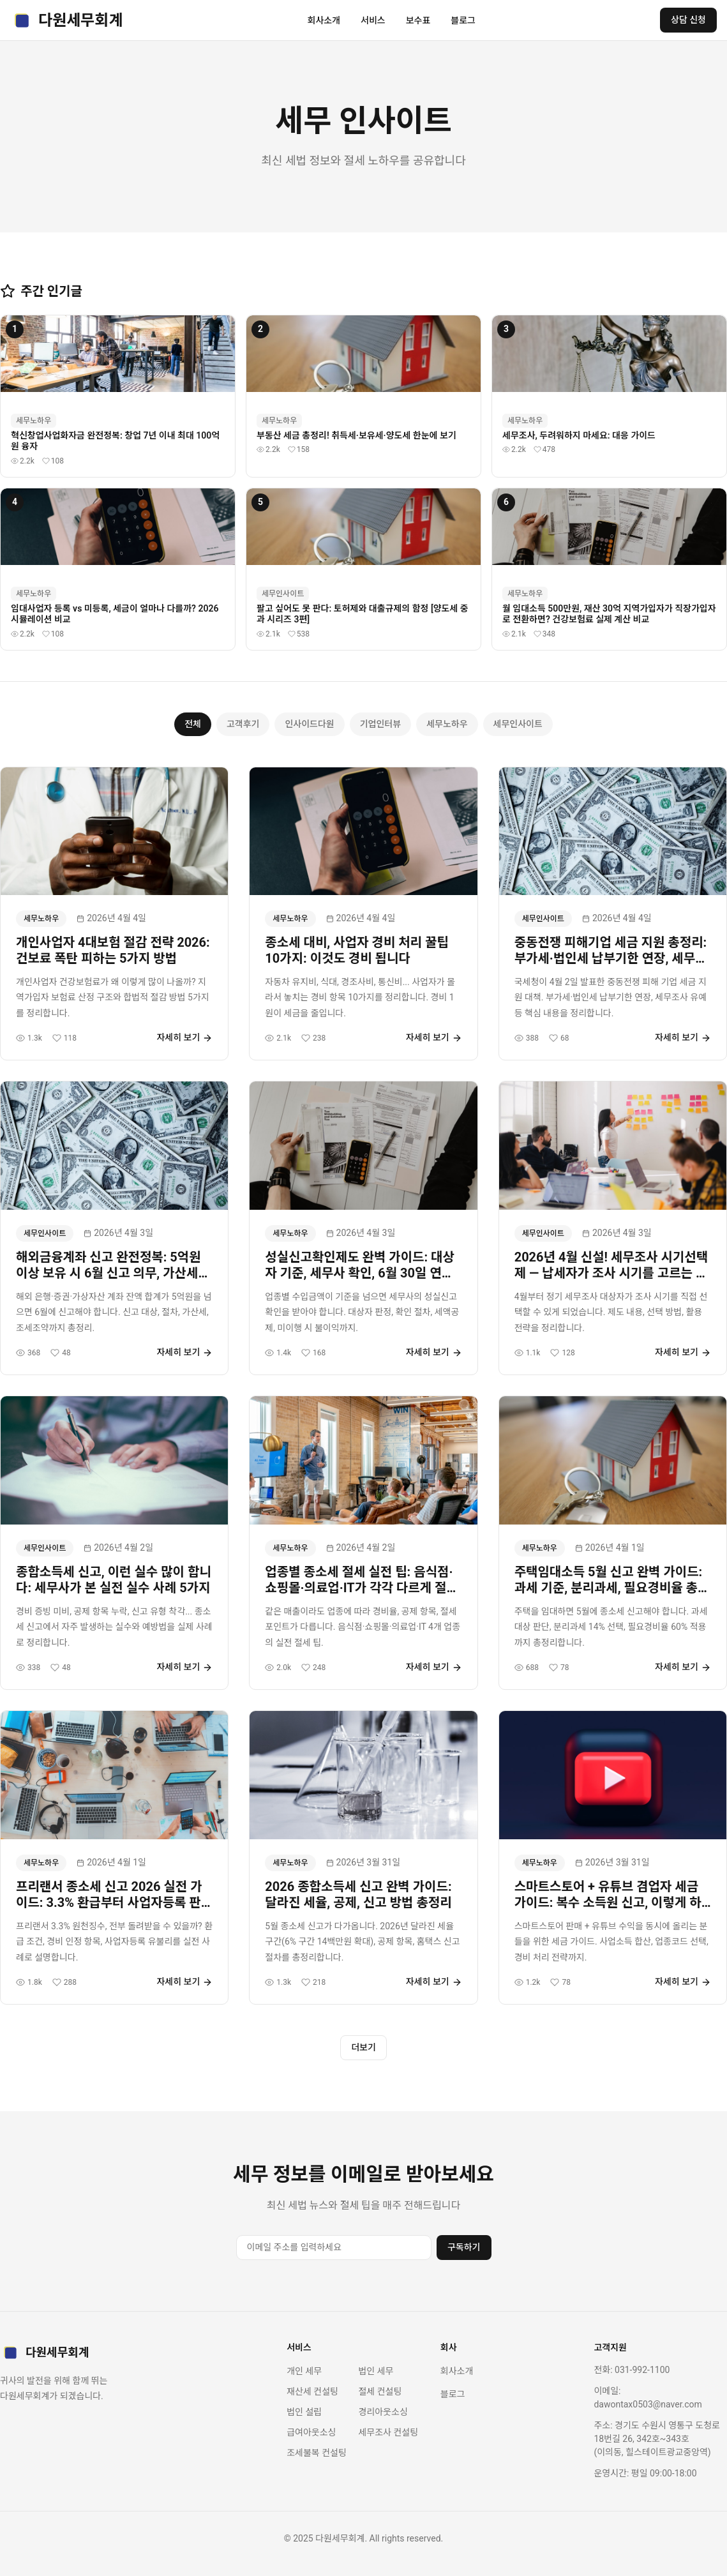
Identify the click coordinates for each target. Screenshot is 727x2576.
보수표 (418, 20)
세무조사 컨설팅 (388, 2432)
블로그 (463, 20)
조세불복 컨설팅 (317, 2453)
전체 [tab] (192, 724)
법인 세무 (375, 2371)
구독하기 (464, 2247)
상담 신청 (688, 20)
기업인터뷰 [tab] (380, 724)
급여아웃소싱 (311, 2432)
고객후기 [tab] (243, 724)
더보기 (363, 2047)
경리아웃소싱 (382, 2412)
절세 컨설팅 (379, 2391)
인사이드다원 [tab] (309, 724)
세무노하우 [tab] (446, 724)
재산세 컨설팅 (312, 2391)
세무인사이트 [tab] (518, 724)
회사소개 (324, 20)
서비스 (373, 20)
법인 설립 (304, 2412)
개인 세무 (304, 2371)
